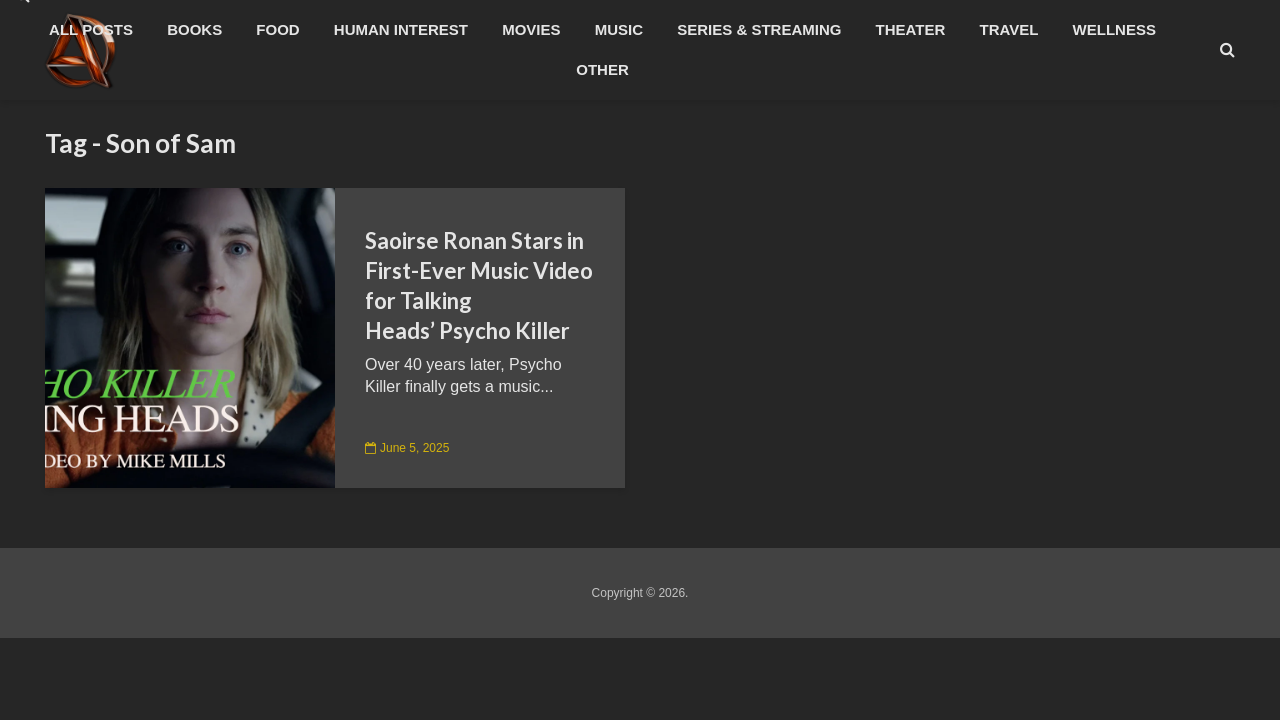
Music (619, 29)
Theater (911, 29)
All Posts (91, 29)
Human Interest (401, 29)
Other (602, 69)
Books (194, 29)
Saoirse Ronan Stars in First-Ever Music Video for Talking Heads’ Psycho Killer (479, 285)
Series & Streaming (759, 29)
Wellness (1114, 29)
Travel (1009, 29)
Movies (531, 29)
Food (277, 29)
